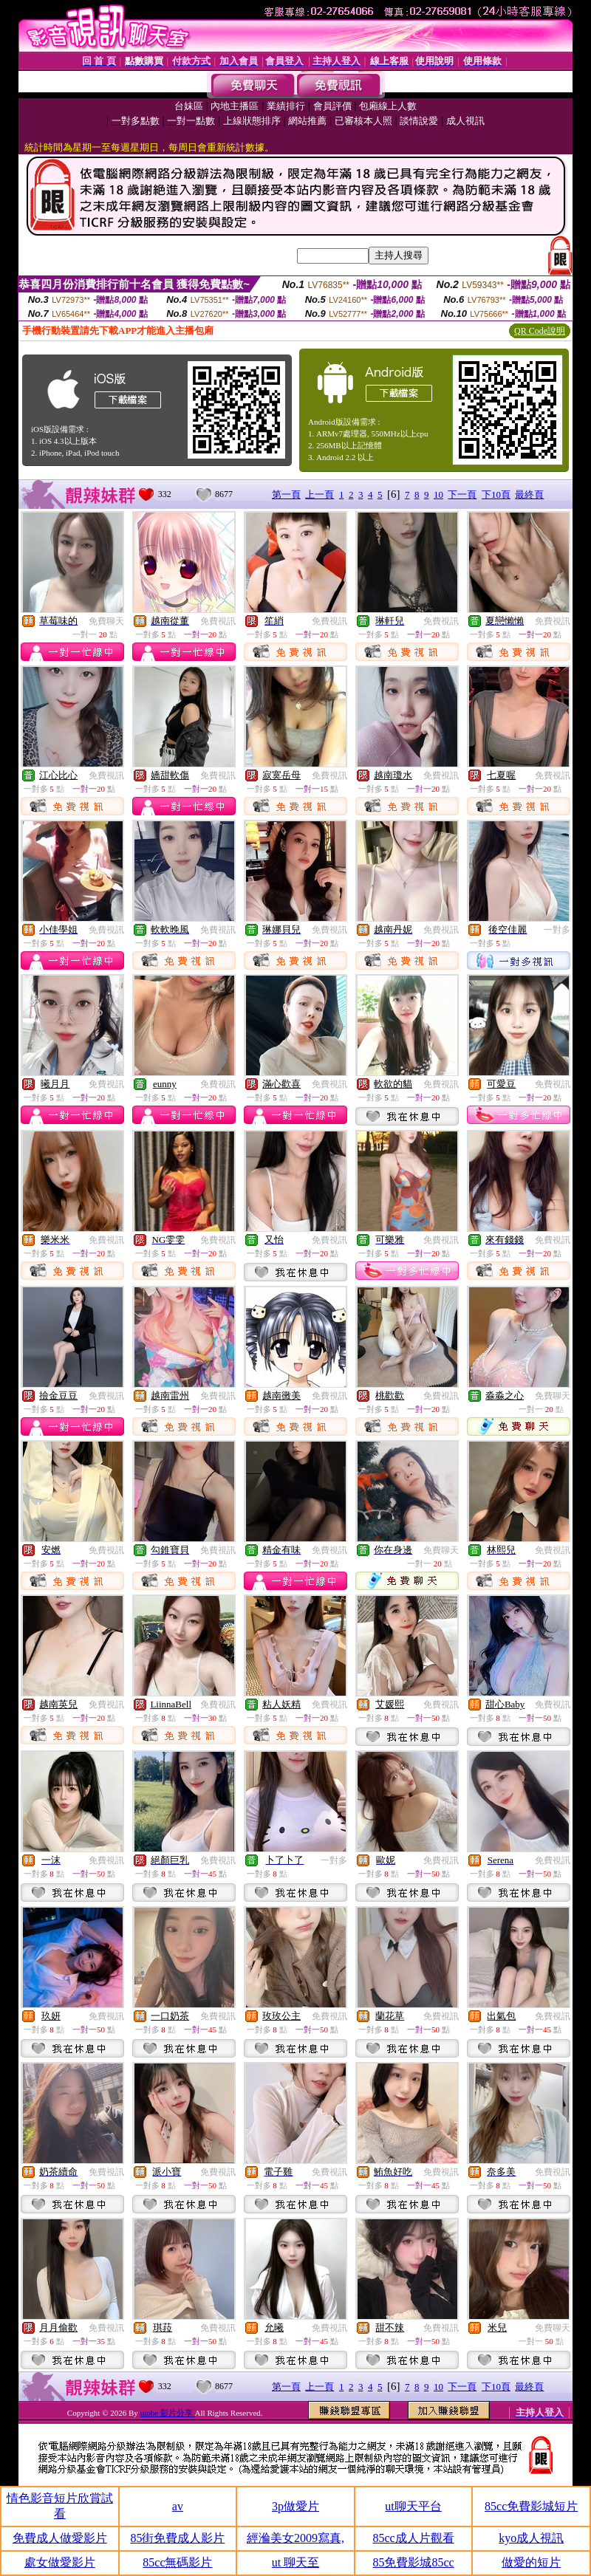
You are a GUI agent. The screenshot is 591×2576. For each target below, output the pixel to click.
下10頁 (496, 494)
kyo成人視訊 (531, 2538)
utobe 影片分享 (167, 2412)
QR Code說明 (539, 331)
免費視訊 (218, 621)
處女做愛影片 (59, 2562)
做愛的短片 (531, 2562)
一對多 (557, 930)
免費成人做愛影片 (60, 2538)
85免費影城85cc (413, 2562)
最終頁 (529, 494)
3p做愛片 (295, 2506)
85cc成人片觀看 (413, 2538)
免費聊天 (106, 621)
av (177, 2506)
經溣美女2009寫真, (295, 2538)
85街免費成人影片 (177, 2538)
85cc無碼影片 (177, 2562)
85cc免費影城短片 (531, 2506)
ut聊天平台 (413, 2506)
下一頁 (462, 494)
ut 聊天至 (295, 2562)
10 (438, 494)
